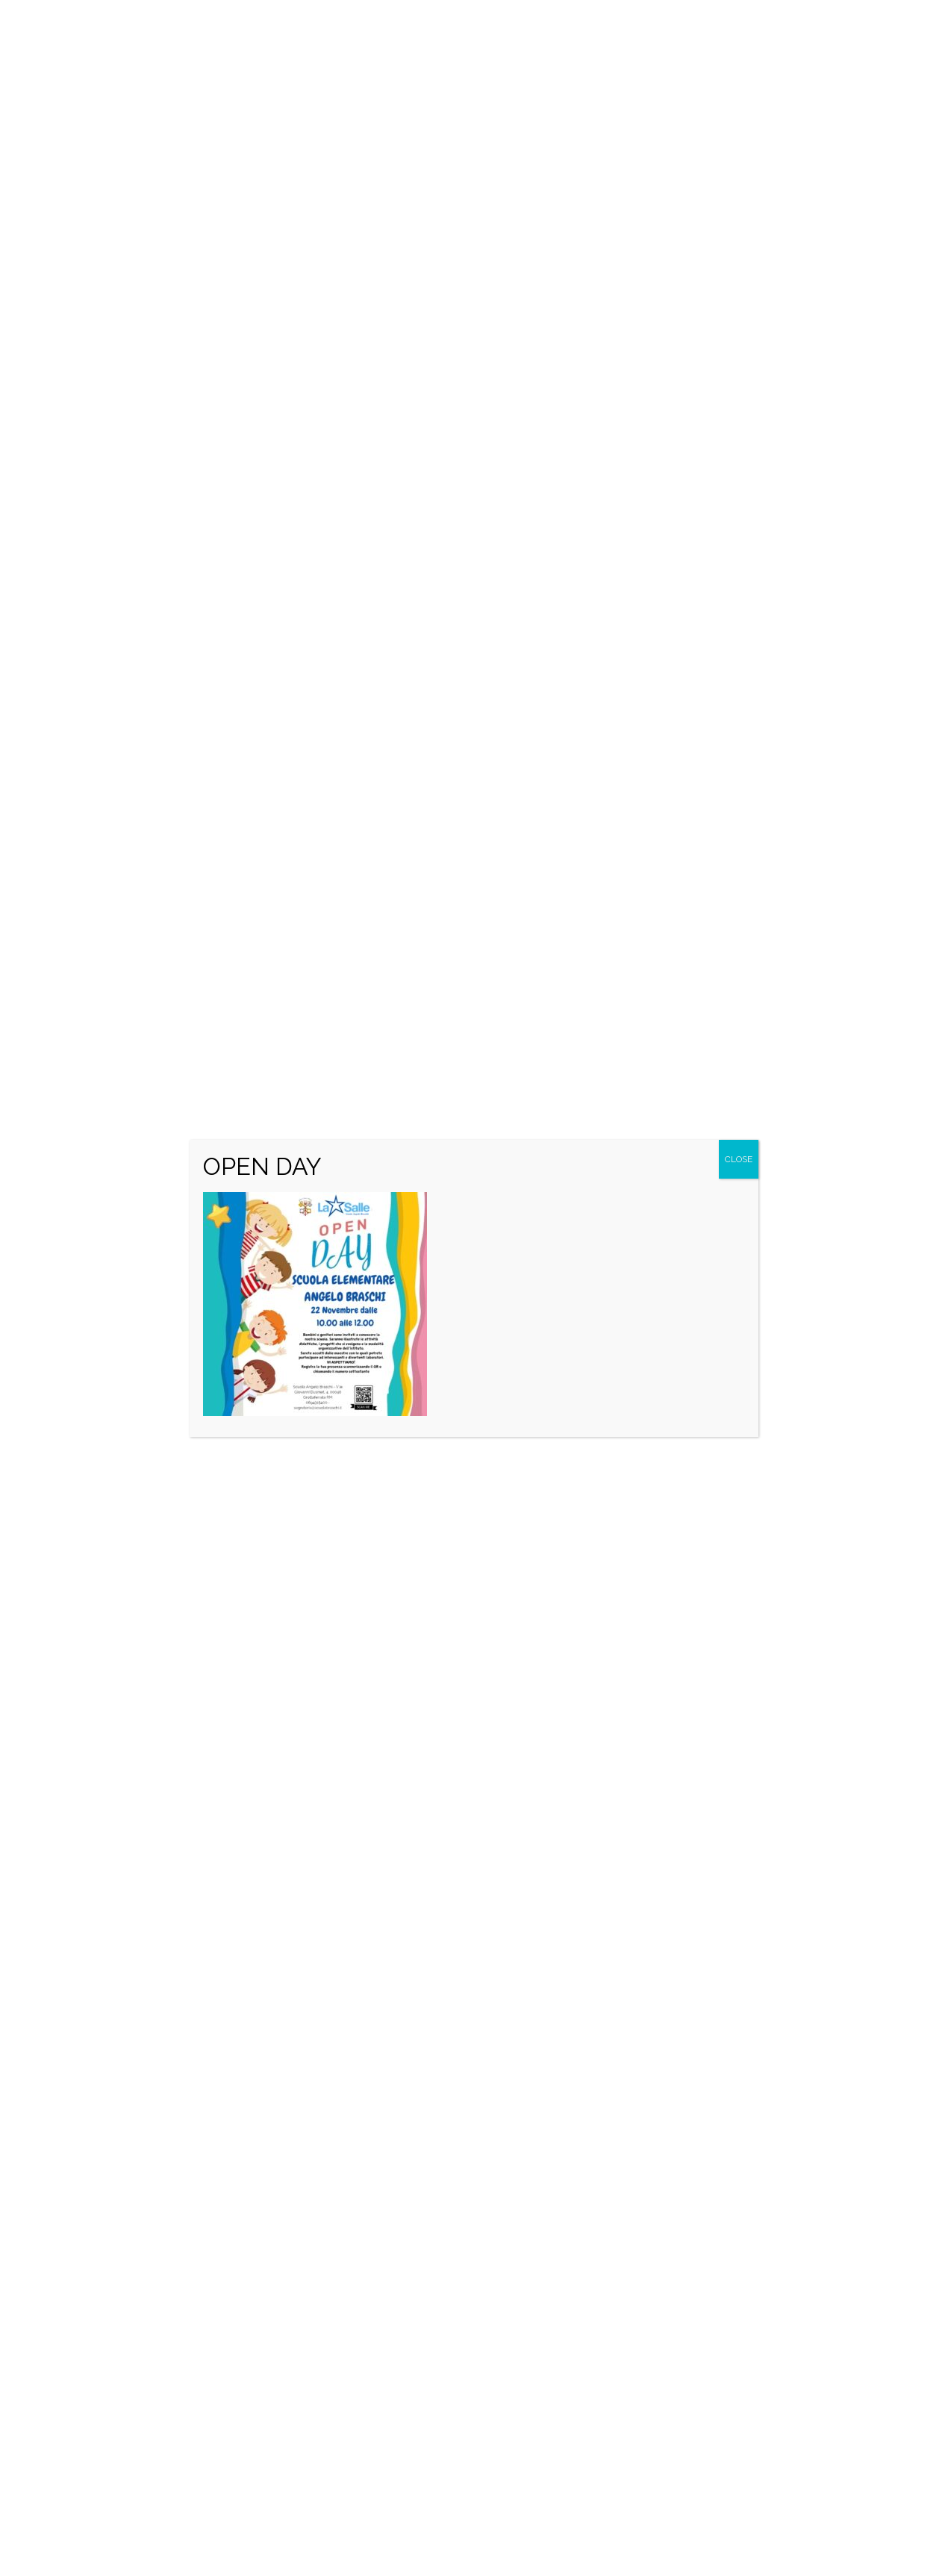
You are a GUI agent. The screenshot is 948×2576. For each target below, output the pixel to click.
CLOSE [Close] (738, 1159)
